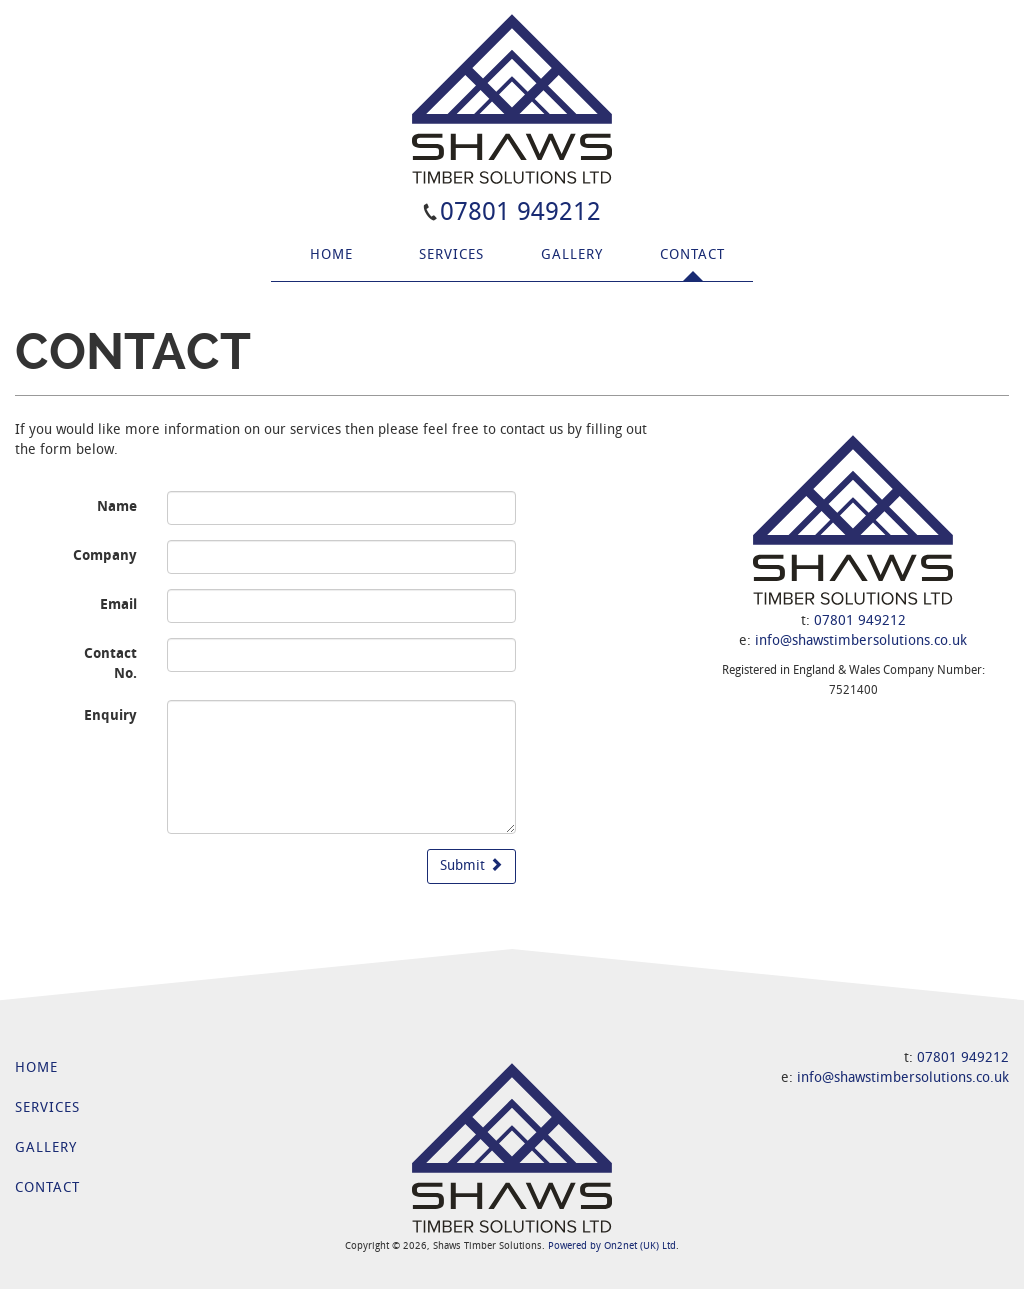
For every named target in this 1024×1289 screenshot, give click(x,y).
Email (118, 605)
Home (331, 255)
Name (117, 507)
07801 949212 (520, 213)
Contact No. (110, 664)
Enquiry (110, 716)
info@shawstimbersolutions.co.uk (861, 641)
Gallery (572, 255)
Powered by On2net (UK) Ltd (612, 1246)
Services (451, 255)
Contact (692, 255)
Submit (471, 865)
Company (105, 556)
